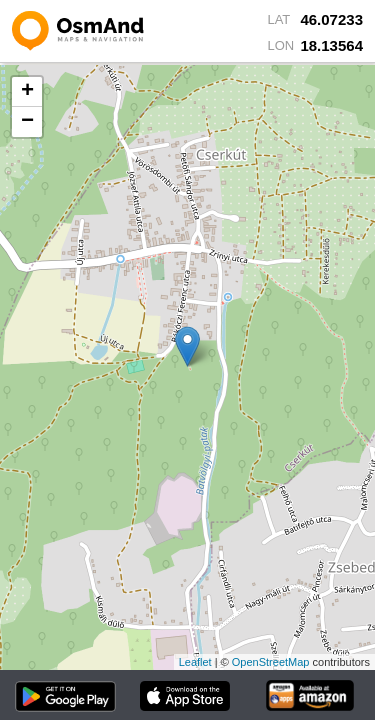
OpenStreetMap (271, 662)
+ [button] (27, 92)
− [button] (27, 122)
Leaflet (195, 662)
